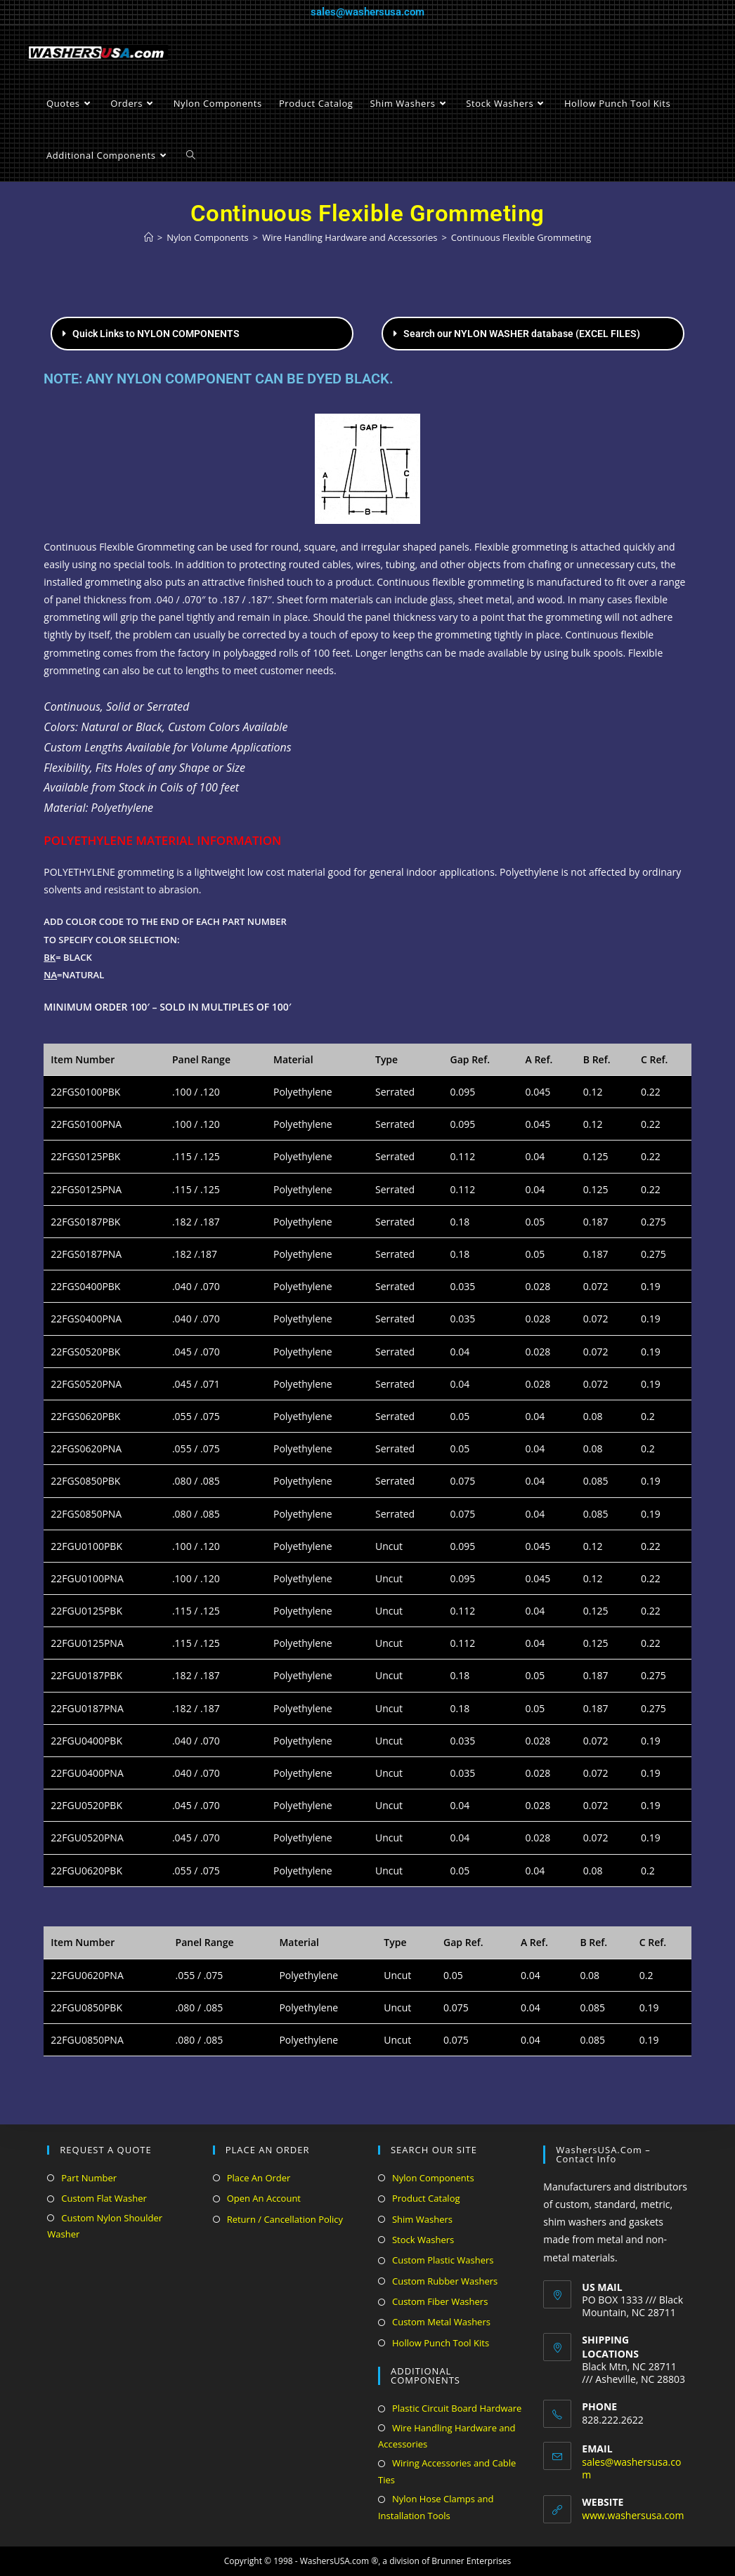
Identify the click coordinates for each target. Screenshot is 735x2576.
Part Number (89, 2177)
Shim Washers (422, 2219)
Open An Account (264, 2198)
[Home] (148, 237)
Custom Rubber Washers (444, 2281)
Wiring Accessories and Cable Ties (447, 2471)
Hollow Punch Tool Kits (440, 2343)
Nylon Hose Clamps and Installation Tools (435, 2506)
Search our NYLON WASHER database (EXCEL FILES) (521, 333)
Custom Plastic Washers (442, 2260)
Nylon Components (433, 2177)
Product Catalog (426, 2198)
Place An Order (259, 2177)
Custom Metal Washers (441, 2321)
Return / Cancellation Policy (285, 2219)
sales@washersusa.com (367, 12)
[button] (202, 333)
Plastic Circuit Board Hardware (456, 2408)
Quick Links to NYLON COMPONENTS (156, 333)
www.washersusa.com (633, 2515)
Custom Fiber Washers (440, 2301)
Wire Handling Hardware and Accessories (447, 2435)
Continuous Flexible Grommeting (521, 237)
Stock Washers (423, 2239)
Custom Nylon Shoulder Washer (104, 2226)
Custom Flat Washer (103, 2198)
